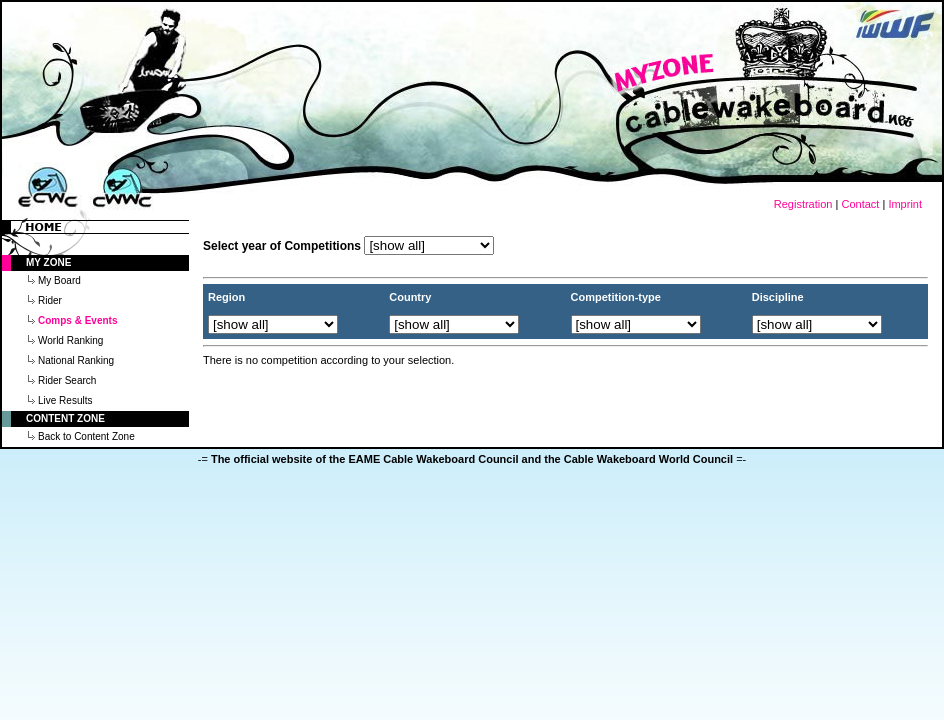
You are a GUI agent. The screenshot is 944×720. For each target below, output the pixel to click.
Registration (803, 204)
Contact (860, 204)
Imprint (905, 204)
